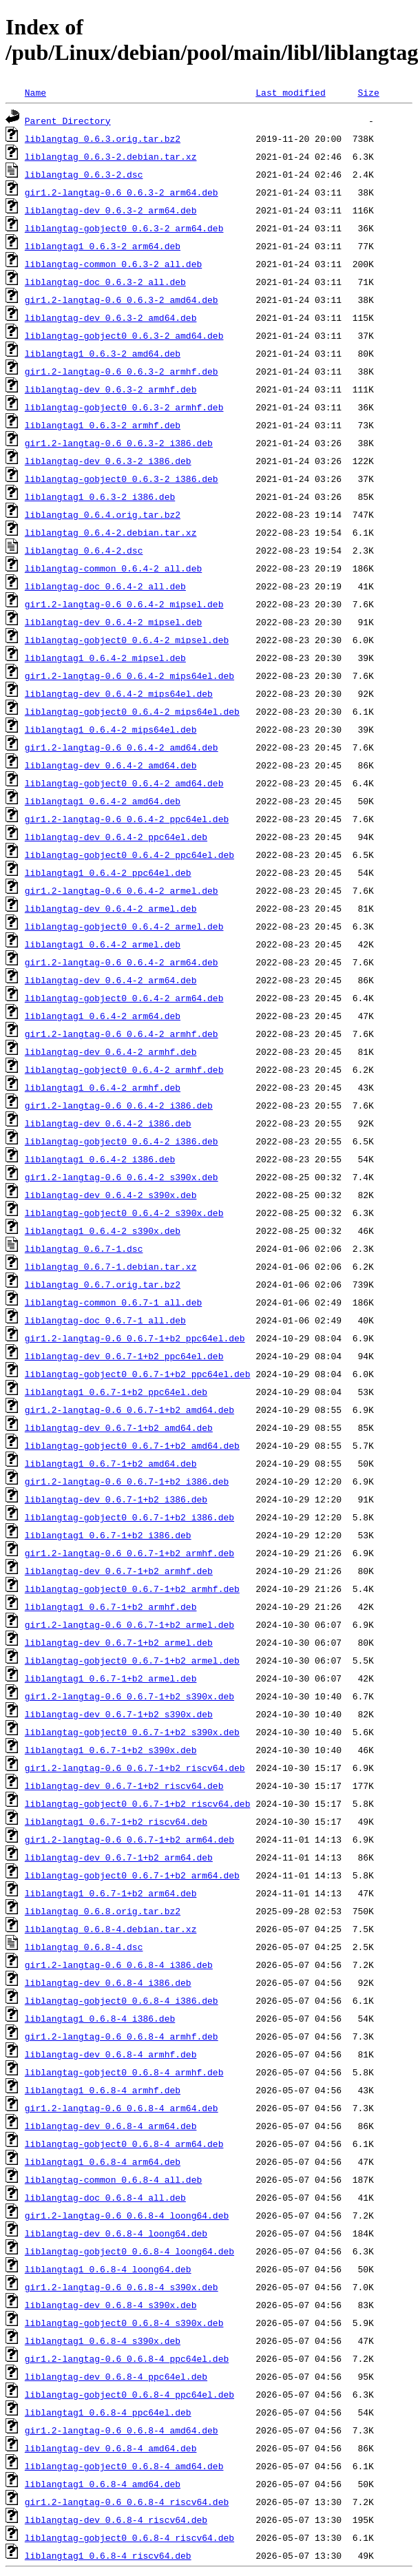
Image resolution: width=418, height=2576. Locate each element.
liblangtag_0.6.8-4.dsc (84, 1946)
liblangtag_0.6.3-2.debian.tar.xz (111, 156)
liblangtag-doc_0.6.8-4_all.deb (105, 2197)
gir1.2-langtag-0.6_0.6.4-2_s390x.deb (121, 1177)
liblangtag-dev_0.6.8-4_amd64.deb (111, 2448)
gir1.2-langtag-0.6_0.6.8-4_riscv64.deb (127, 2501)
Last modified (290, 92)
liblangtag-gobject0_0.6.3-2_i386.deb (121, 478)
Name (35, 92)
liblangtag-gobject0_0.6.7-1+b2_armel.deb (132, 1660)
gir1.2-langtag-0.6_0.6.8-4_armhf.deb (121, 2036)
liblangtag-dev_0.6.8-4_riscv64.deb (116, 2519)
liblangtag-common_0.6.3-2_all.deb (113, 264)
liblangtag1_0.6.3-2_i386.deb (100, 496)
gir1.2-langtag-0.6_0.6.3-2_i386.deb (119, 443)
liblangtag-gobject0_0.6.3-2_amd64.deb (124, 335)
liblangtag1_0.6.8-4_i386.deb (100, 2018)
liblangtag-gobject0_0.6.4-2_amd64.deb (124, 783)
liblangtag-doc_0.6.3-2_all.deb (105, 281)
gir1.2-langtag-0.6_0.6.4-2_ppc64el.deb (127, 819)
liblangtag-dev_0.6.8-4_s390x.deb (111, 2304)
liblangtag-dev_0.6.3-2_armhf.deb (111, 389)
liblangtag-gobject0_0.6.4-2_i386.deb (121, 1141)
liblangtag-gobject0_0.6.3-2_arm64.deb (124, 228)
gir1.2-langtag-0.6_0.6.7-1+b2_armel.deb (129, 1624)
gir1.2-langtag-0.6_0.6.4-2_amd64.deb (121, 747)
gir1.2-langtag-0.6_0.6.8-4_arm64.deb (121, 2108)
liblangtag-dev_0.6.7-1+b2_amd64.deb (119, 1427)
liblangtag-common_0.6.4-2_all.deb (113, 568)
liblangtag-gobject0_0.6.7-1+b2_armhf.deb (132, 1588)
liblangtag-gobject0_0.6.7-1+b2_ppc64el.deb (138, 1374)
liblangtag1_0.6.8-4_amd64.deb (102, 2484)
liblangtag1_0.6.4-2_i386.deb (100, 1159)
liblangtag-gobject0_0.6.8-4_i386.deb (121, 2000)
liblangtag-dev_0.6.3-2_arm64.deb (111, 210)
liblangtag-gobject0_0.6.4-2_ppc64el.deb (129, 854)
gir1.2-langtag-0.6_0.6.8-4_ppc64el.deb (127, 2358)
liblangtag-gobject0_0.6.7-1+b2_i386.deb (129, 1517)
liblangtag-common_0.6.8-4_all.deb (113, 2179)
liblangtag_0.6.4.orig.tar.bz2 (102, 514)
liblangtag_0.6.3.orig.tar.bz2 (102, 138)
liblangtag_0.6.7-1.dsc (84, 1248)
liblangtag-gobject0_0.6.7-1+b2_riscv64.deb (138, 1803)
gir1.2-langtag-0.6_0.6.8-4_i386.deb (119, 1964)
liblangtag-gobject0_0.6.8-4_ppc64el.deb (129, 2394)
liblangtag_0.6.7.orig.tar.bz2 (102, 1284)
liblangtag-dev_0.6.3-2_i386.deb (108, 460)
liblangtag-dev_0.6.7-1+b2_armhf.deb (119, 1570)
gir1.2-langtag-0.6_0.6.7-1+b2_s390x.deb (129, 1696)
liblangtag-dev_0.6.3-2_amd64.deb (111, 317)
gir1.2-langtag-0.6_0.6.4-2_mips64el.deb (129, 675)
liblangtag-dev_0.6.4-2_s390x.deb (111, 1194)
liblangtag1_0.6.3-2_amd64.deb (102, 353)
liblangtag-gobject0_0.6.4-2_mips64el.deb (132, 711)
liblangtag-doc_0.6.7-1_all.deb (105, 1320)
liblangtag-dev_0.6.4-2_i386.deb (108, 1123)
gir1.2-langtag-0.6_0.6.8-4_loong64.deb (127, 2215)
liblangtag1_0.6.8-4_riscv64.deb (108, 2555)
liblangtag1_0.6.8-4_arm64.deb (102, 2161)
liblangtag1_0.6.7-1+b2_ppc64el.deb (116, 1391)
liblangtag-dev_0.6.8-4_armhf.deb (111, 2054)
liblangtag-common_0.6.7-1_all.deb (113, 1302)
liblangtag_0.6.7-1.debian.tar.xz (111, 1266)
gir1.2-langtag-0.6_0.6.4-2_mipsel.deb (124, 604)
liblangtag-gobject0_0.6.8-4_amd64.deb (124, 2466)
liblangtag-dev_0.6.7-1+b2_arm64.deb (119, 1857)
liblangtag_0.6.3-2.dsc (84, 174)
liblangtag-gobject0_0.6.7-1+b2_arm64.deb (132, 1875)
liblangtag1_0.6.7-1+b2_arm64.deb (111, 1893)
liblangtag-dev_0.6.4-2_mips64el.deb (119, 693)
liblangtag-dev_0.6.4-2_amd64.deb (111, 765)
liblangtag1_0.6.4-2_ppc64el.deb (108, 872)
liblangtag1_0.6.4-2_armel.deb (102, 944)
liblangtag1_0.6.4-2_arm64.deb (102, 1015)
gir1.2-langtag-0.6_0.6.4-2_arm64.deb (121, 962)
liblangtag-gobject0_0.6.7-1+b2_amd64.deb (132, 1445)
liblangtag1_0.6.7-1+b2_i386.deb (108, 1535)
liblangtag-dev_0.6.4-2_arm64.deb (111, 980)
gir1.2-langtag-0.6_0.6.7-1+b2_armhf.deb (129, 1553)
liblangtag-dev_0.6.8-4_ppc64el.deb (116, 2376)
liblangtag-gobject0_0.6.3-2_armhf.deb (124, 407)
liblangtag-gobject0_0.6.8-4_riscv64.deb (129, 2537)
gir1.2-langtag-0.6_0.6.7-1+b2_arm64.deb (129, 1839)
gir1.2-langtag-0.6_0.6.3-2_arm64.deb (121, 192)
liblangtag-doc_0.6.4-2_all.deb (105, 586)
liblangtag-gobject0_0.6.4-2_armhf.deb (124, 1069)
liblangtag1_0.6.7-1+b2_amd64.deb (111, 1463)
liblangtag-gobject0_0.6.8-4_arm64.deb (124, 2143)
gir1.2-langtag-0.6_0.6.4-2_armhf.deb (121, 1033)
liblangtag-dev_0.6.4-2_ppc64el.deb (116, 836)
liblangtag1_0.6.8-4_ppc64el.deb (108, 2412)
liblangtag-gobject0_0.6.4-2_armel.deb (124, 926)
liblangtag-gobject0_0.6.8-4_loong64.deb (129, 2251)
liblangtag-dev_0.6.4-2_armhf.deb (111, 1051)
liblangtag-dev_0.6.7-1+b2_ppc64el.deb (124, 1356)
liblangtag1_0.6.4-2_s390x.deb (102, 1230)
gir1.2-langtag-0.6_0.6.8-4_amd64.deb (121, 2430)
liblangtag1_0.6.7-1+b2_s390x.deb (111, 1749)
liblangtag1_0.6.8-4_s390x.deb (102, 2340)
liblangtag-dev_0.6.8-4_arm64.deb (111, 2125)
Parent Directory (68, 120)
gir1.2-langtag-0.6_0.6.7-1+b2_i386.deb (127, 1481)
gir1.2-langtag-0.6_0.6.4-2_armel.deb (121, 890)
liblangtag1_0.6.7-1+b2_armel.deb (111, 1678)
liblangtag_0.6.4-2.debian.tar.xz (111, 532)
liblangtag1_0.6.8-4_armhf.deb (102, 2090)
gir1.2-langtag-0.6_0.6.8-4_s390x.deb (121, 2287)
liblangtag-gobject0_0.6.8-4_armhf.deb (124, 2072)
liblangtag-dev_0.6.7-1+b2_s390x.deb (119, 1714)
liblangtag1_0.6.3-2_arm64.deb (102, 246)
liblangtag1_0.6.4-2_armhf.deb (102, 1087)
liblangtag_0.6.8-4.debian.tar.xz (111, 1929)
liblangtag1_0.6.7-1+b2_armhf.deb (111, 1606)
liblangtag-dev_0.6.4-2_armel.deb (111, 908)
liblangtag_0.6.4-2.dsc (84, 550)
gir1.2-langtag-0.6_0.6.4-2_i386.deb (119, 1105)
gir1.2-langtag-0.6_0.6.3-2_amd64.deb (121, 299)
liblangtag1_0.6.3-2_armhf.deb (102, 425)
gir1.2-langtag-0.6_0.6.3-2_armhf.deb (121, 371)
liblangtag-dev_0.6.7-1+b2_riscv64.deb (124, 1785)
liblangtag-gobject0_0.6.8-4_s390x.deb (124, 2322)
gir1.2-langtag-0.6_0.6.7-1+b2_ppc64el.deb (135, 1338)
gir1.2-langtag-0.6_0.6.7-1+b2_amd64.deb (129, 1409)
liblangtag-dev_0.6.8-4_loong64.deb (116, 2233)
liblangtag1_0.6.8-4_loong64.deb (108, 2269)
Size (368, 92)
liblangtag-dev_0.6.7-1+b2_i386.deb (116, 1499)
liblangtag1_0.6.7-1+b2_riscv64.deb (116, 1821)
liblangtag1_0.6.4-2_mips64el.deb (111, 729)
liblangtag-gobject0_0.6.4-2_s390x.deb (124, 1212)
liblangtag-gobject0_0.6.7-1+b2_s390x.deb (132, 1732)
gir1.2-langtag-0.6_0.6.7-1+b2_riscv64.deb (135, 1767)
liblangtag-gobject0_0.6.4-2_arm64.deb (124, 998)
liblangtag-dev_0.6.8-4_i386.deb (108, 1982)
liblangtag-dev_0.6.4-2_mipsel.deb (113, 622)
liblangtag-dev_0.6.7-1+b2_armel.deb (119, 1642)
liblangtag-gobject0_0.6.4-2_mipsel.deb (127, 639)
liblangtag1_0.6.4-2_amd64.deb (102, 801)
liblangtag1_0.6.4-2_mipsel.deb (105, 657)
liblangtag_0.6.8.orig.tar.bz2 (102, 1911)
